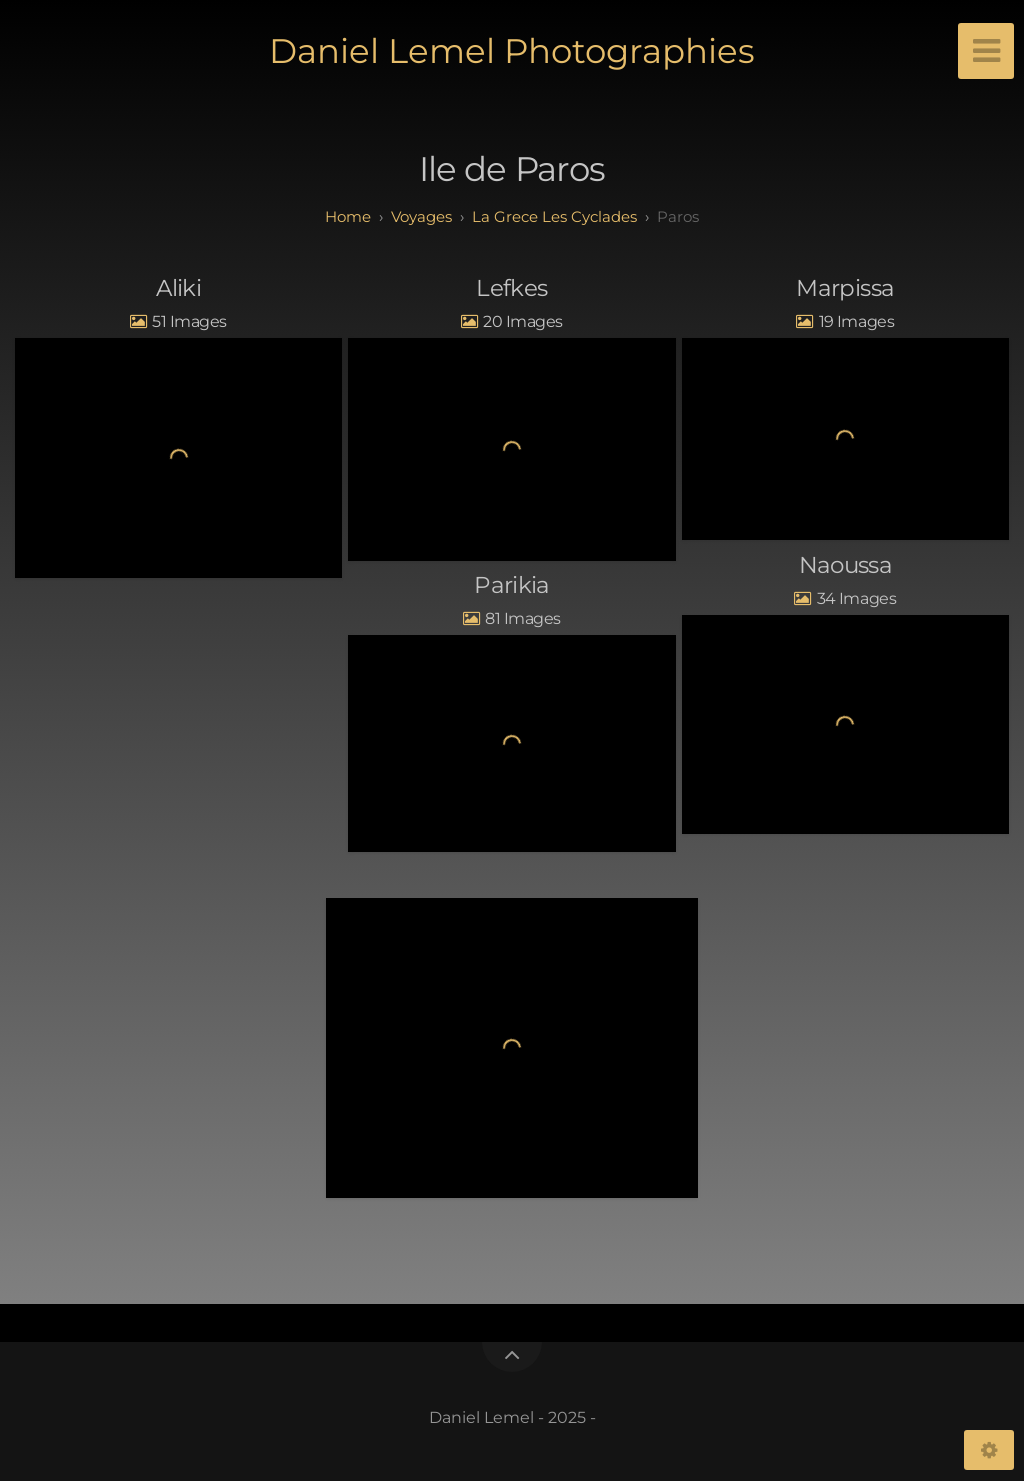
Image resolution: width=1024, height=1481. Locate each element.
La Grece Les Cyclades (554, 216)
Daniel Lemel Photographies (512, 51)
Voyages (421, 216)
